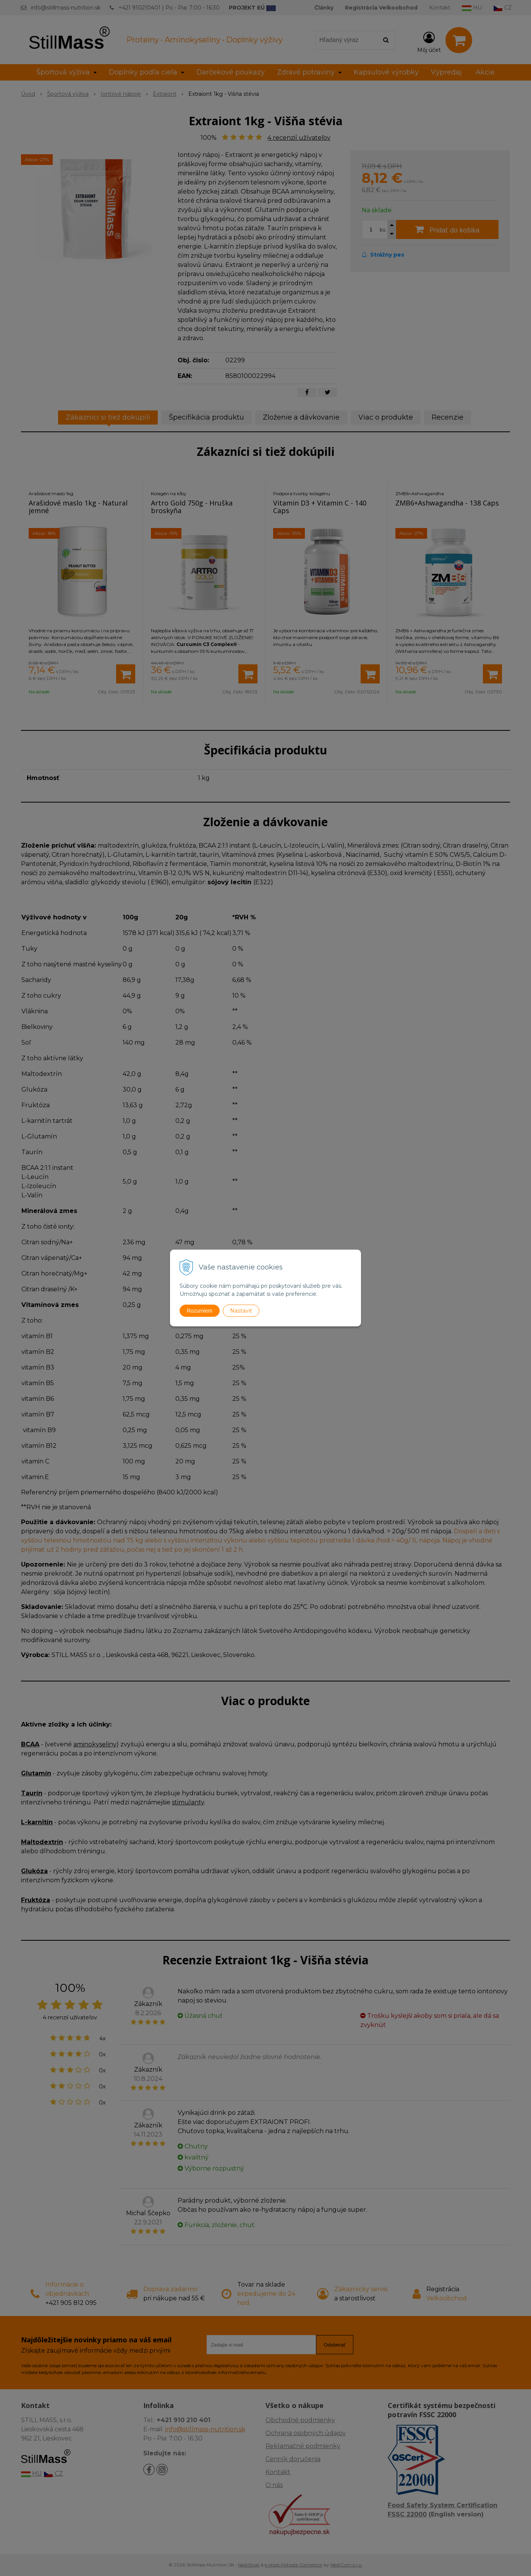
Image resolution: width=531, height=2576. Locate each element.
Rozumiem (199, 1311)
